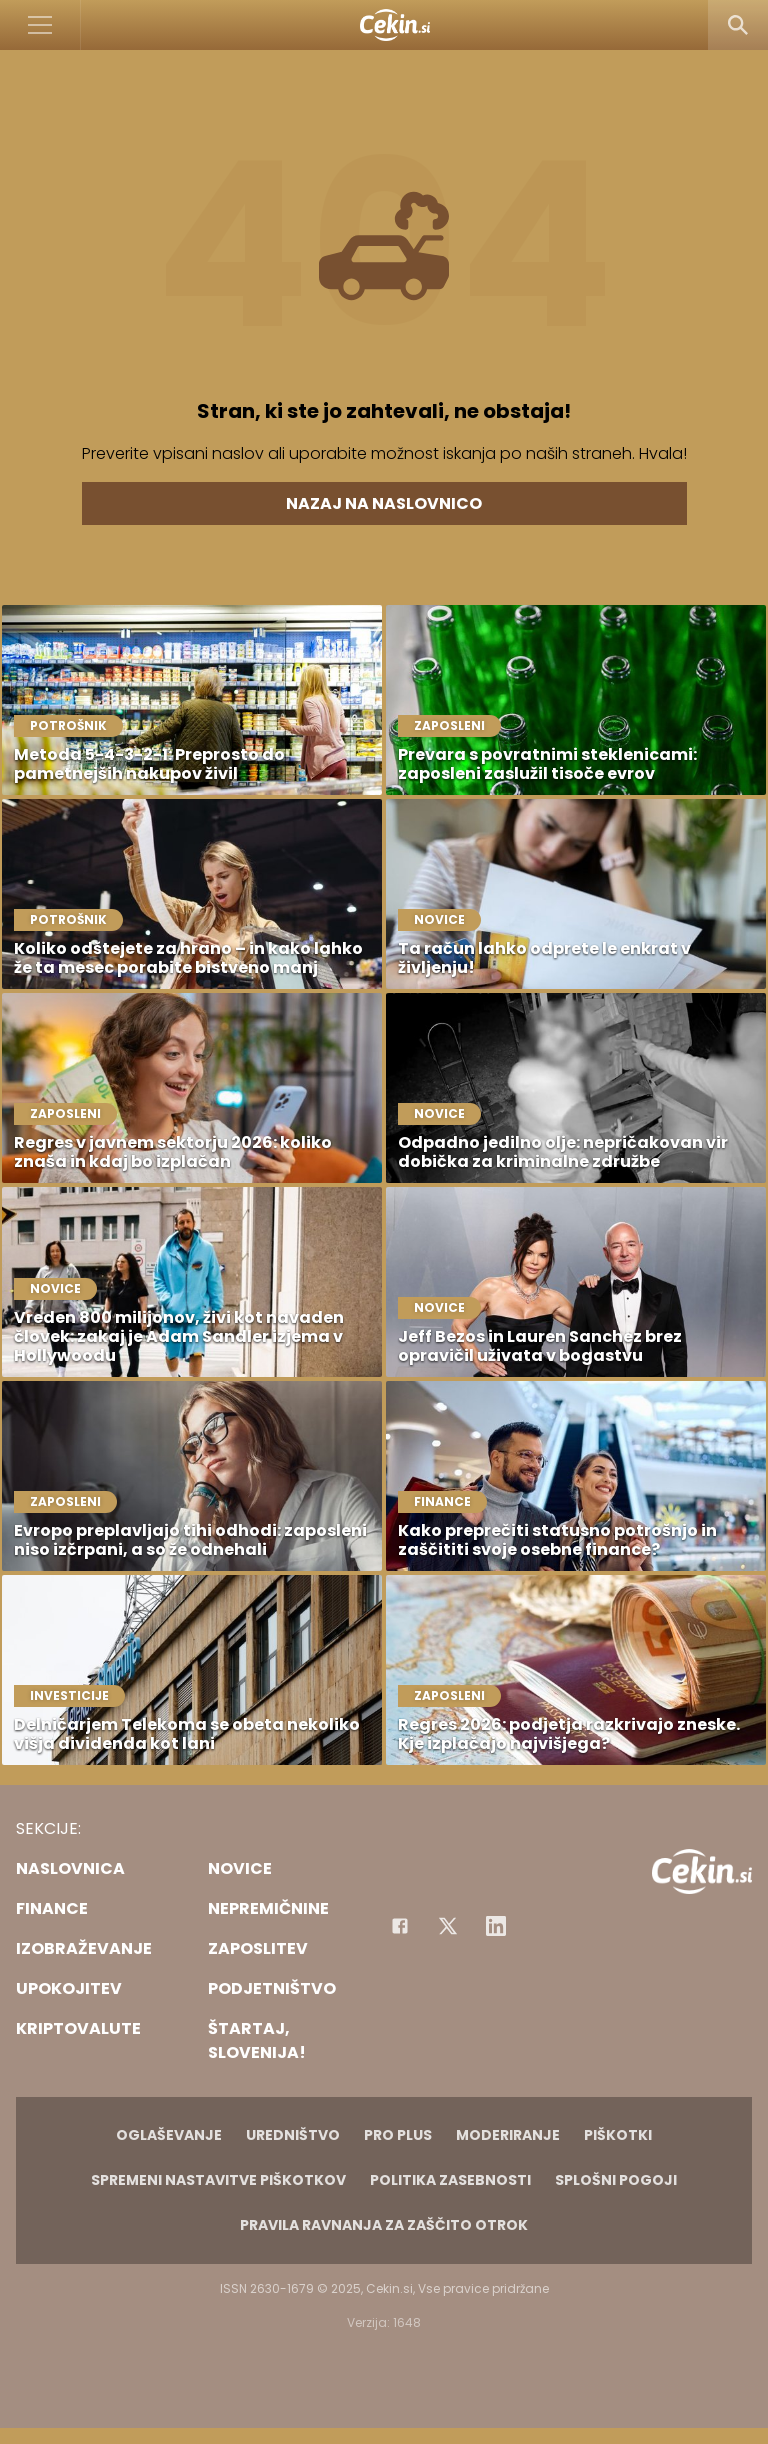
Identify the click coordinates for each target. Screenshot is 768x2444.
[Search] (738, 25)
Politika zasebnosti (450, 2180)
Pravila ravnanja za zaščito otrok (384, 2225)
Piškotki (618, 2135)
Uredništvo (293, 2135)
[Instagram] (496, 1926)
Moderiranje (508, 2135)
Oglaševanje (169, 2135)
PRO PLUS (398, 2135)
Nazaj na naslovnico (384, 503)
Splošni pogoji (616, 2180)
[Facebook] (400, 1926)
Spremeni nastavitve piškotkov (218, 2180)
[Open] (40, 25)
